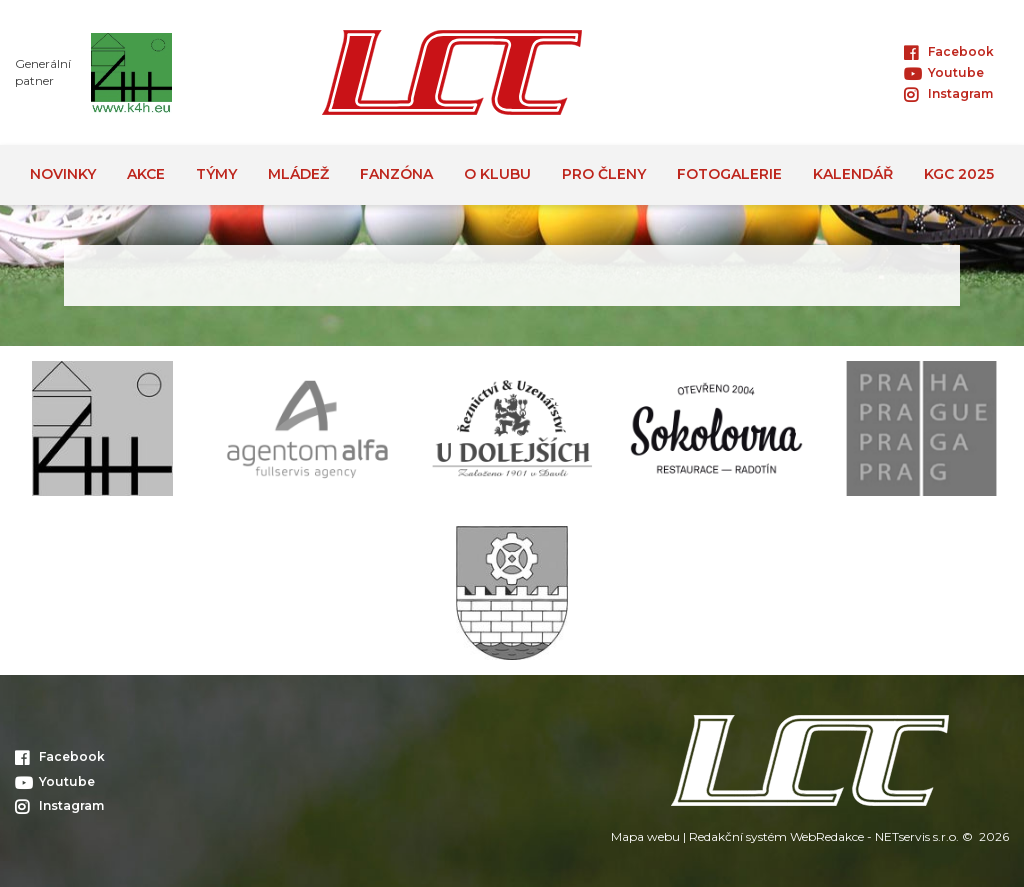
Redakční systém (738, 836)
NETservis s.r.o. (917, 836)
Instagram (948, 93)
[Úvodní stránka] (452, 72)
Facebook (949, 51)
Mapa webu (645, 836)
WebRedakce (827, 836)
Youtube (944, 72)
